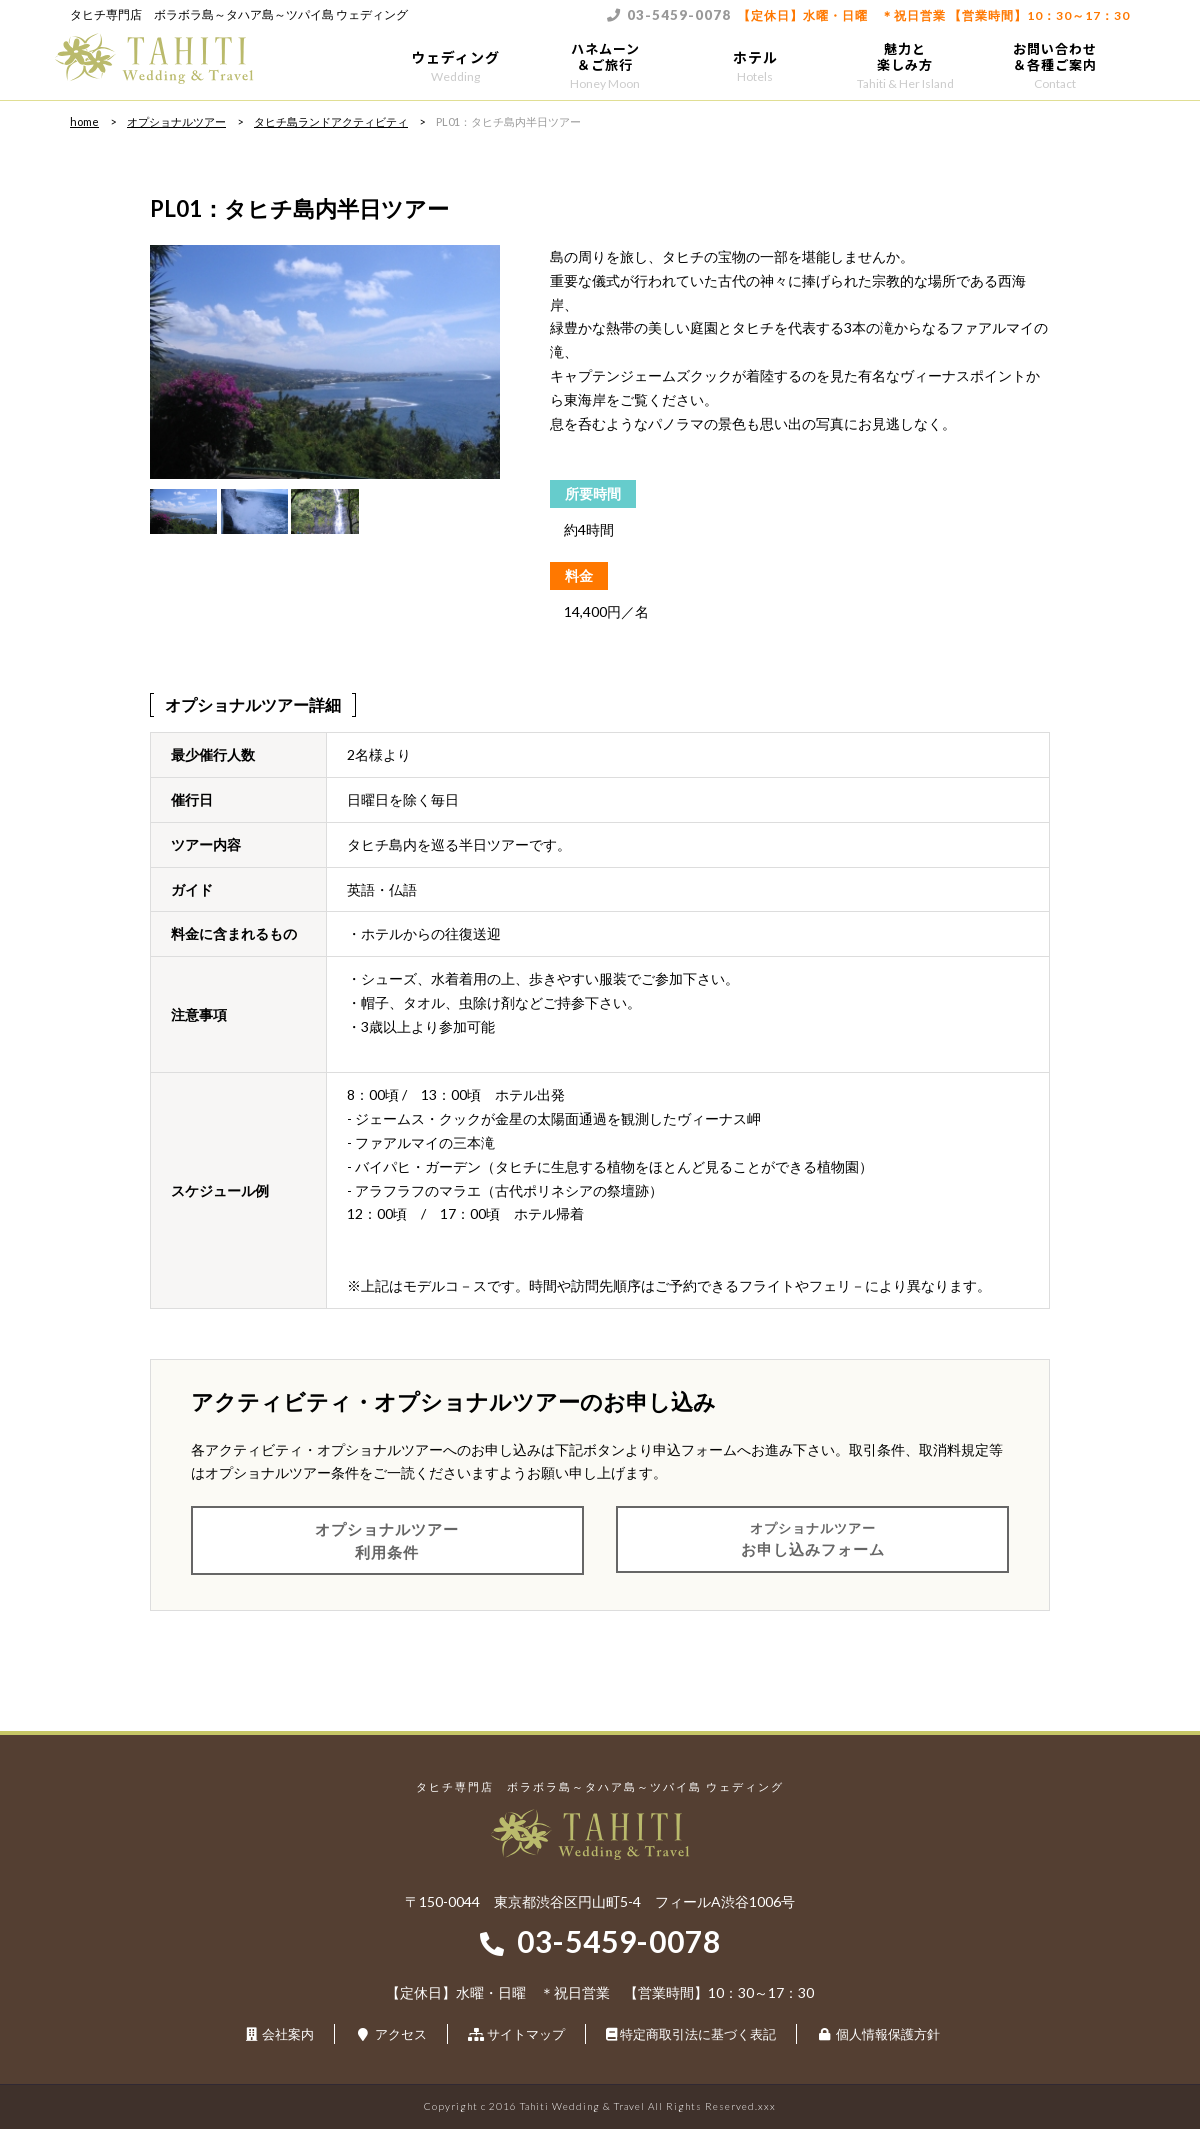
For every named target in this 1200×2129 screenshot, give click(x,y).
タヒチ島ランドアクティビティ (331, 121)
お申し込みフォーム (812, 1538)
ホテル (755, 65)
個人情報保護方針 (888, 2034)
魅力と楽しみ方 (905, 65)
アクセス (401, 2034)
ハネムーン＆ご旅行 (605, 65)
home (84, 121)
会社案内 (288, 2034)
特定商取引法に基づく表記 (698, 2034)
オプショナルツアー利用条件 (387, 1540)
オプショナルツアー (176, 121)
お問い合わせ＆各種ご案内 (1055, 65)
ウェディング (455, 65)
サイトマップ (526, 2034)
